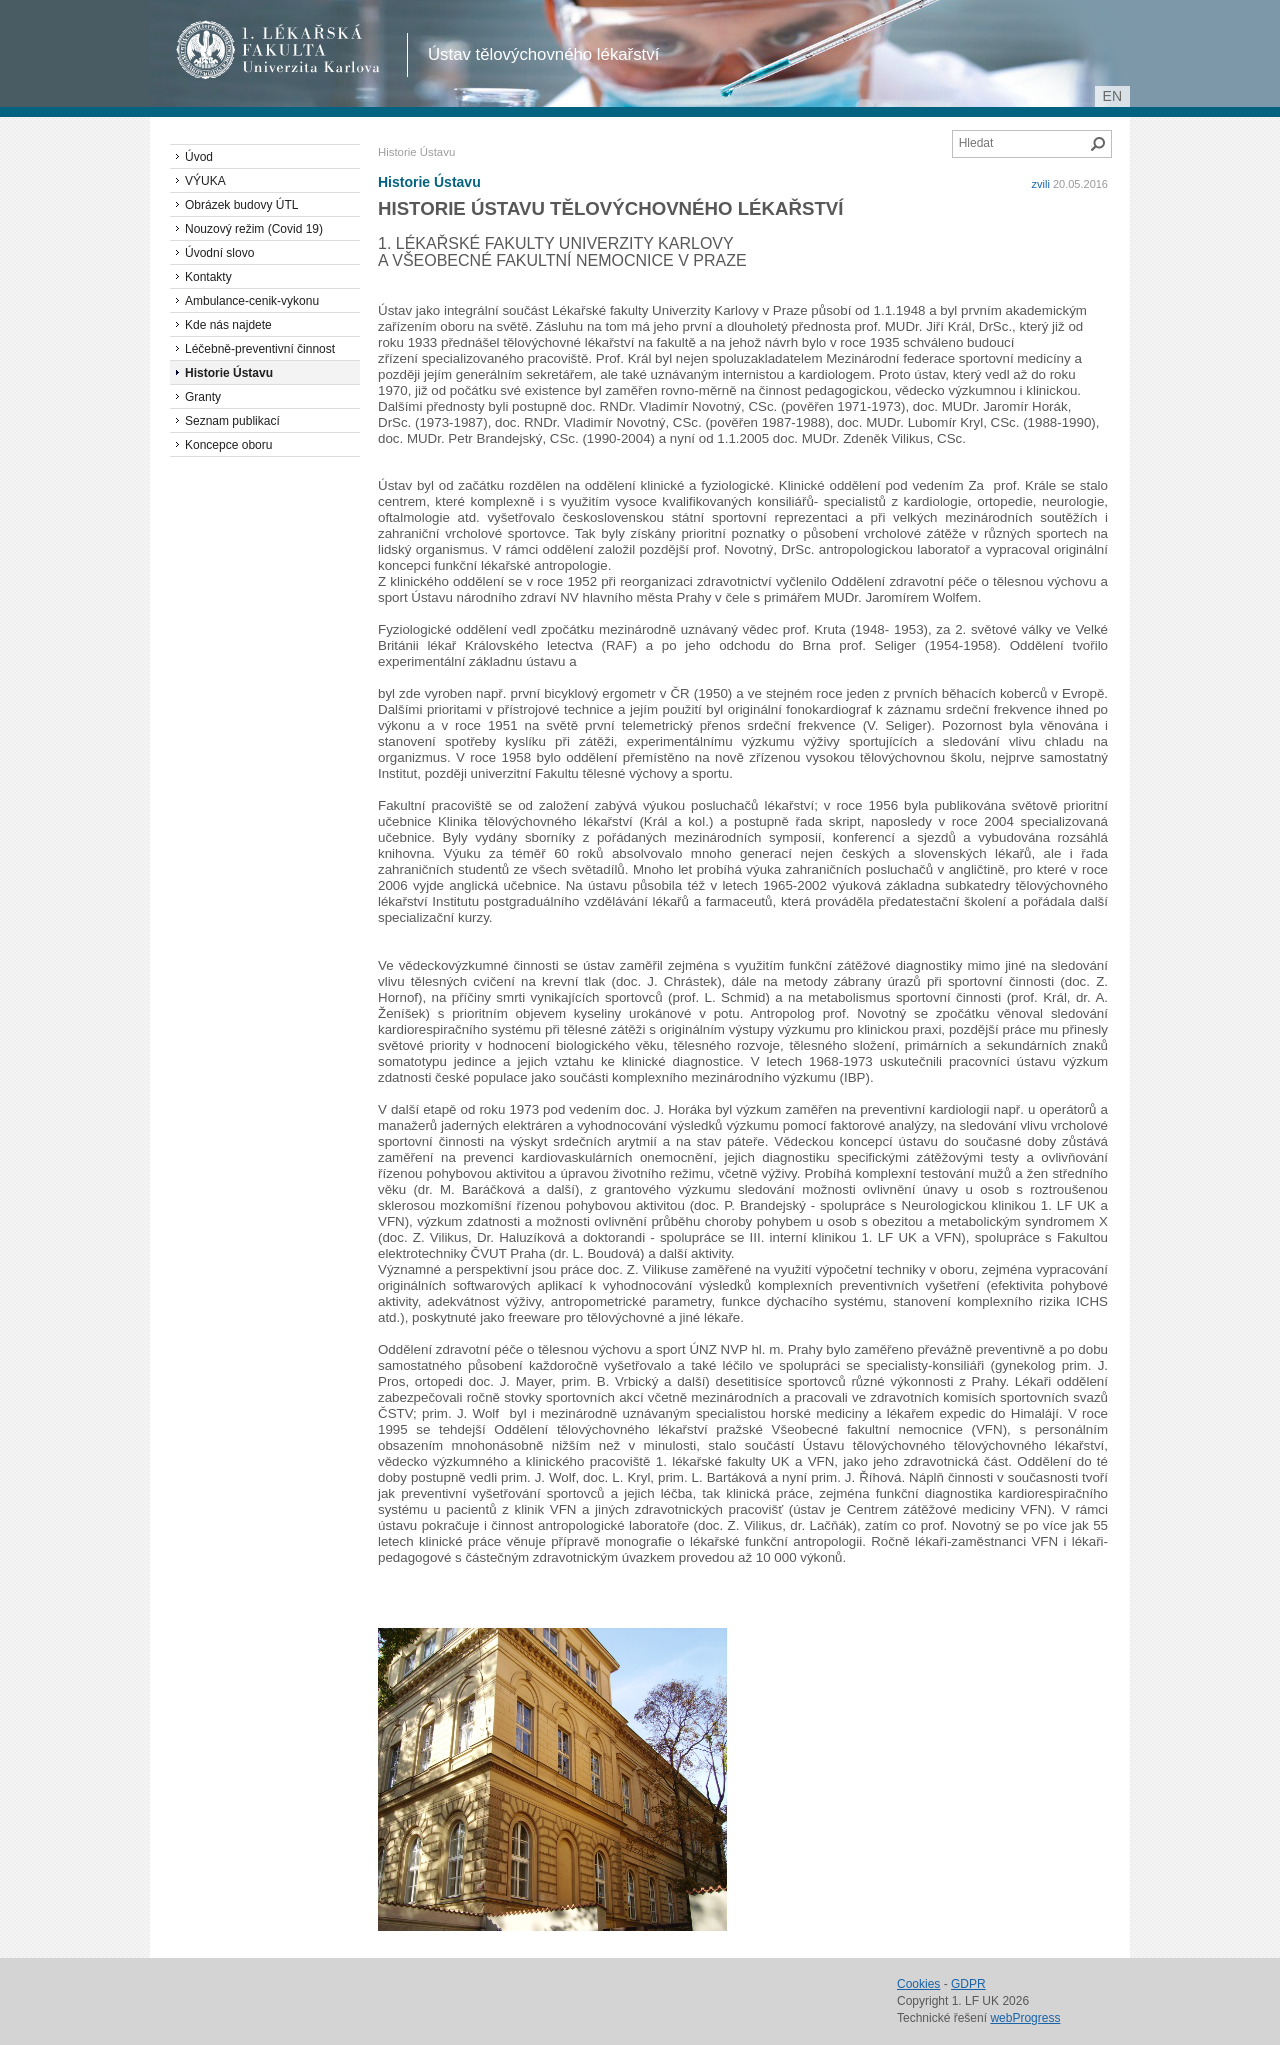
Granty (203, 397)
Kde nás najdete (228, 325)
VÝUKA (205, 181)
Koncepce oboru (228, 445)
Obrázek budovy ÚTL (241, 205)
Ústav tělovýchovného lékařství (543, 54)
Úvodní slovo (219, 253)
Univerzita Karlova (314, 70)
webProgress (1025, 2018)
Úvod (199, 157)
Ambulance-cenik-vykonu (252, 301)
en (1112, 96)
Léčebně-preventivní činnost (260, 349)
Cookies (918, 1984)
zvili (1041, 184)
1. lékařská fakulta (278, 50)
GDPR (968, 1984)
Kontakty (208, 277)
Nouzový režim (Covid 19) (254, 229)
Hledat (1098, 144)
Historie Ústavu (429, 182)
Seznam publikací (232, 421)
